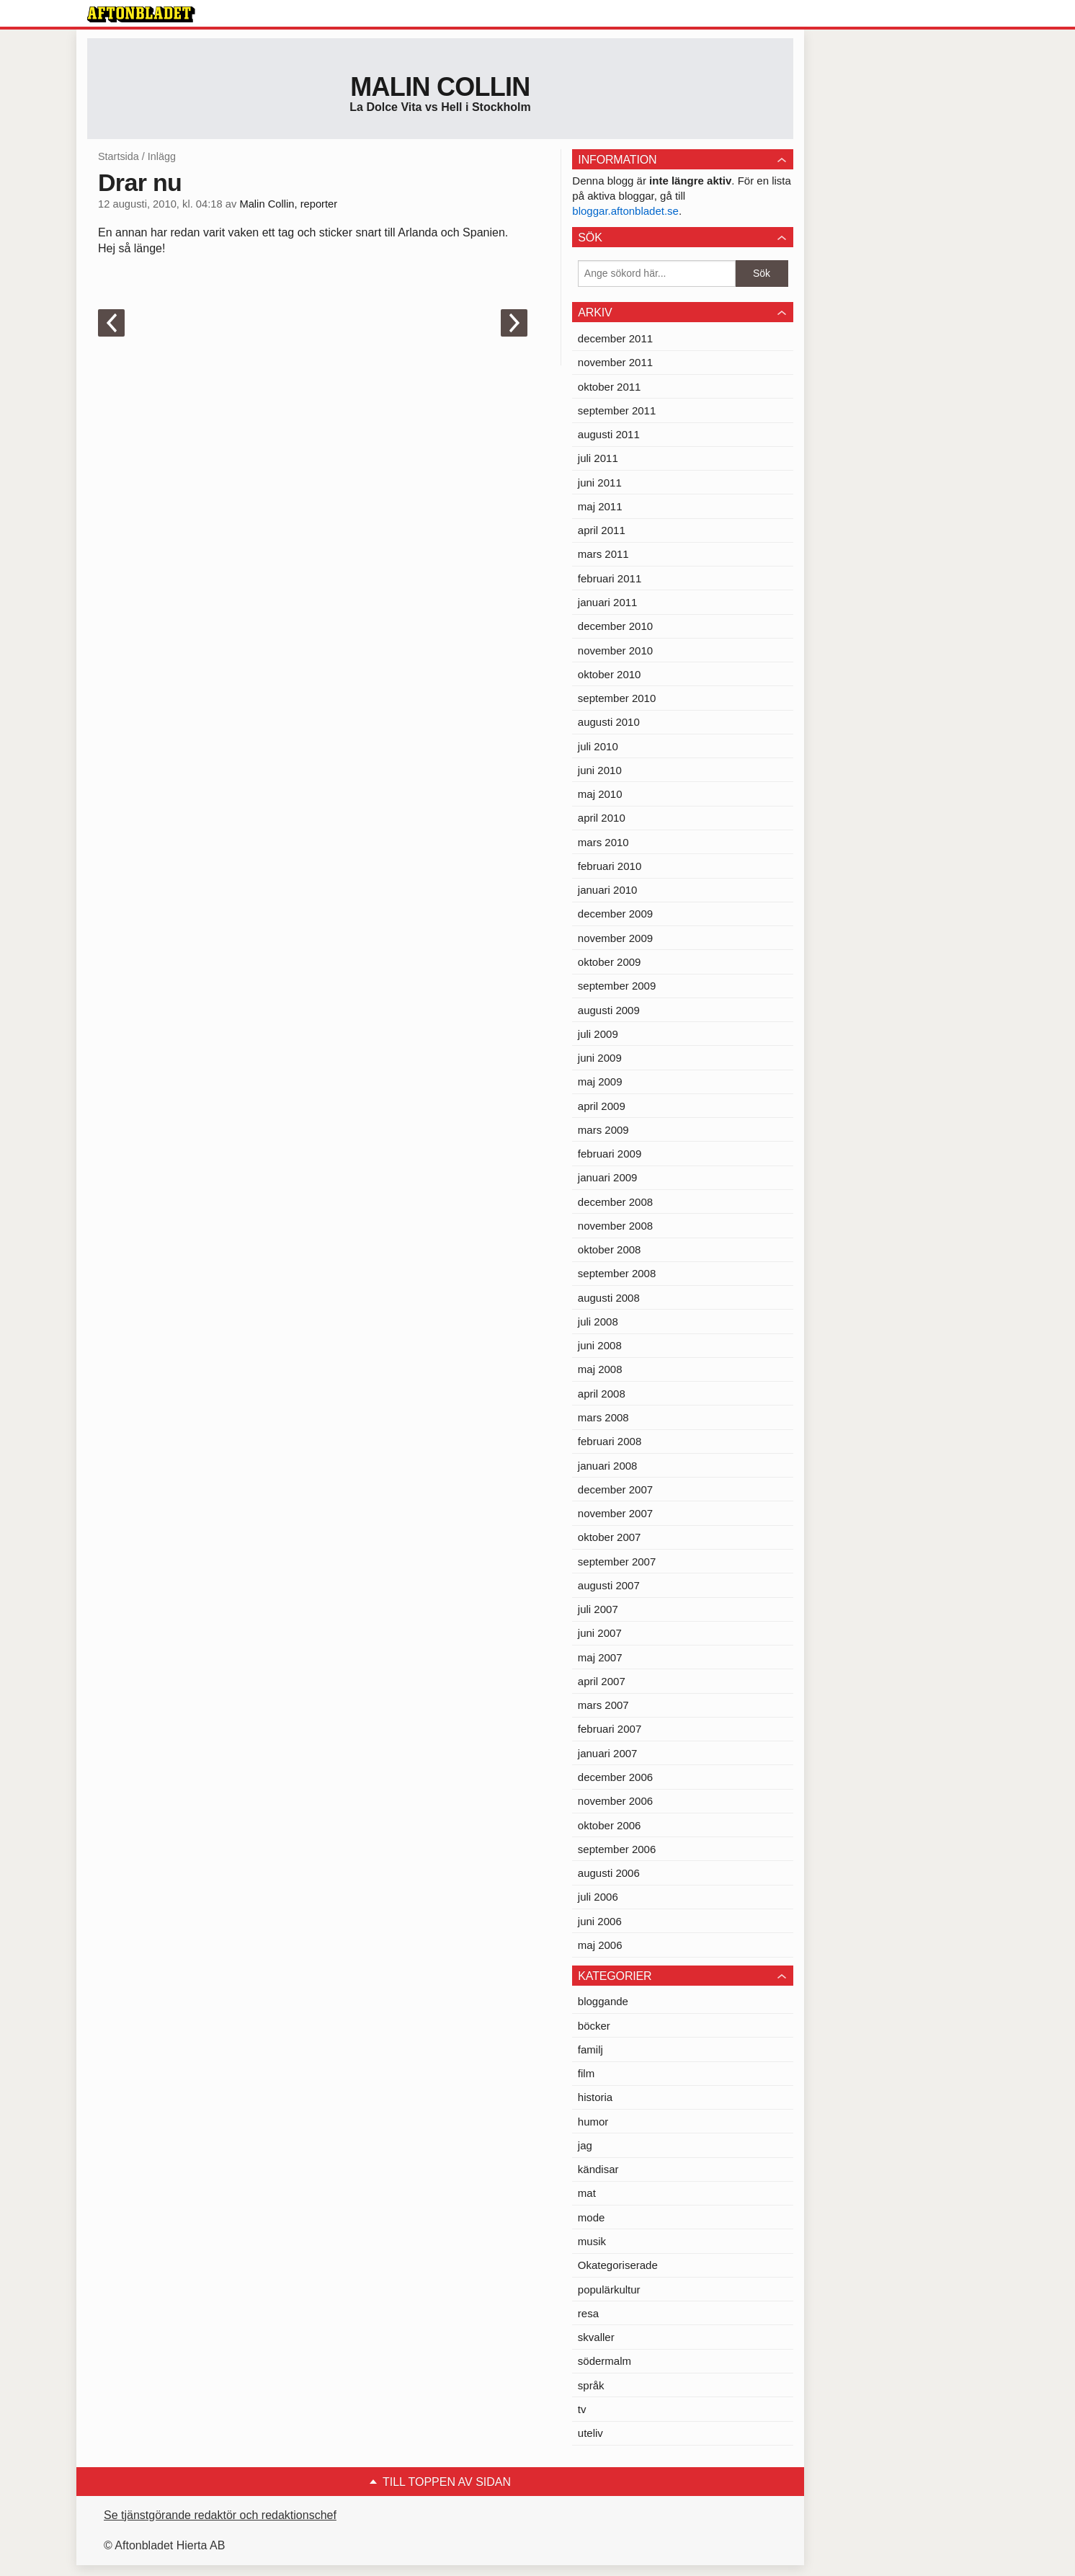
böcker (594, 2026)
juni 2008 (600, 1345)
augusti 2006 (609, 1873)
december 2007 (615, 1489)
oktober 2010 (609, 674)
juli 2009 (598, 1034)
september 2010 (617, 698)
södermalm (604, 2361)
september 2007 (617, 1561)
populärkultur (609, 2289)
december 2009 (615, 913)
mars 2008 (603, 1417)
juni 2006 (600, 1921)
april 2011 (601, 530)
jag (585, 2145)
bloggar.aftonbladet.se (625, 211)
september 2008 (617, 1273)
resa (588, 2313)
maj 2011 (600, 506)
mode (591, 2217)
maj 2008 (600, 1369)
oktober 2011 (609, 387)
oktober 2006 (609, 1825)
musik (592, 2241)
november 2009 (615, 938)
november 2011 (615, 362)
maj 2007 (600, 1657)
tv (582, 2409)
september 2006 (617, 1849)
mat (587, 2193)
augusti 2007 (609, 1585)
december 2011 (615, 338)
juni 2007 (600, 1633)
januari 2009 (608, 1177)
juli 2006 (598, 1897)
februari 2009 (609, 1153)
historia (595, 2097)
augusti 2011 (609, 434)
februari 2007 (609, 1729)
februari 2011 (609, 578)
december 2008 (615, 1202)
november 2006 (615, 1801)
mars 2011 (603, 554)
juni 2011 (600, 482)
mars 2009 (603, 1130)
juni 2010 (600, 770)
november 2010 (615, 650)
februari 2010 (609, 866)
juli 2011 (598, 458)
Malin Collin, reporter (288, 204)
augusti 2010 (609, 722)
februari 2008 (609, 1441)
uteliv (590, 2433)
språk (591, 2385)
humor (593, 2121)
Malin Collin (440, 87)
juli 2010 (598, 746)
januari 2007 (608, 1753)
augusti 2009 (609, 1010)
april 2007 (601, 1681)
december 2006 (615, 1777)
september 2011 (617, 410)
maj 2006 (600, 1945)
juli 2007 (598, 1609)
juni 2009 (600, 1058)
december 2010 (615, 626)
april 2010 (601, 818)
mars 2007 (603, 1705)
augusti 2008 (609, 1298)
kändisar (598, 2169)
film (586, 2073)
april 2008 (601, 1393)
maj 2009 (600, 1081)
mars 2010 (603, 842)
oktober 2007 (609, 1537)
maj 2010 (600, 794)
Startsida (118, 156)
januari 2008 (608, 1466)
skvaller (596, 2337)
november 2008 (615, 1226)
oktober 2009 (609, 962)
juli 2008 (598, 1321)
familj (590, 2049)
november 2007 (615, 1513)
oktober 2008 (609, 1249)
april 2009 (601, 1106)
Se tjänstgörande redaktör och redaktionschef (220, 2515)
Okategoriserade (618, 2265)
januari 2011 (608, 602)
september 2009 (617, 986)
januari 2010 (608, 890)
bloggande (603, 2001)
